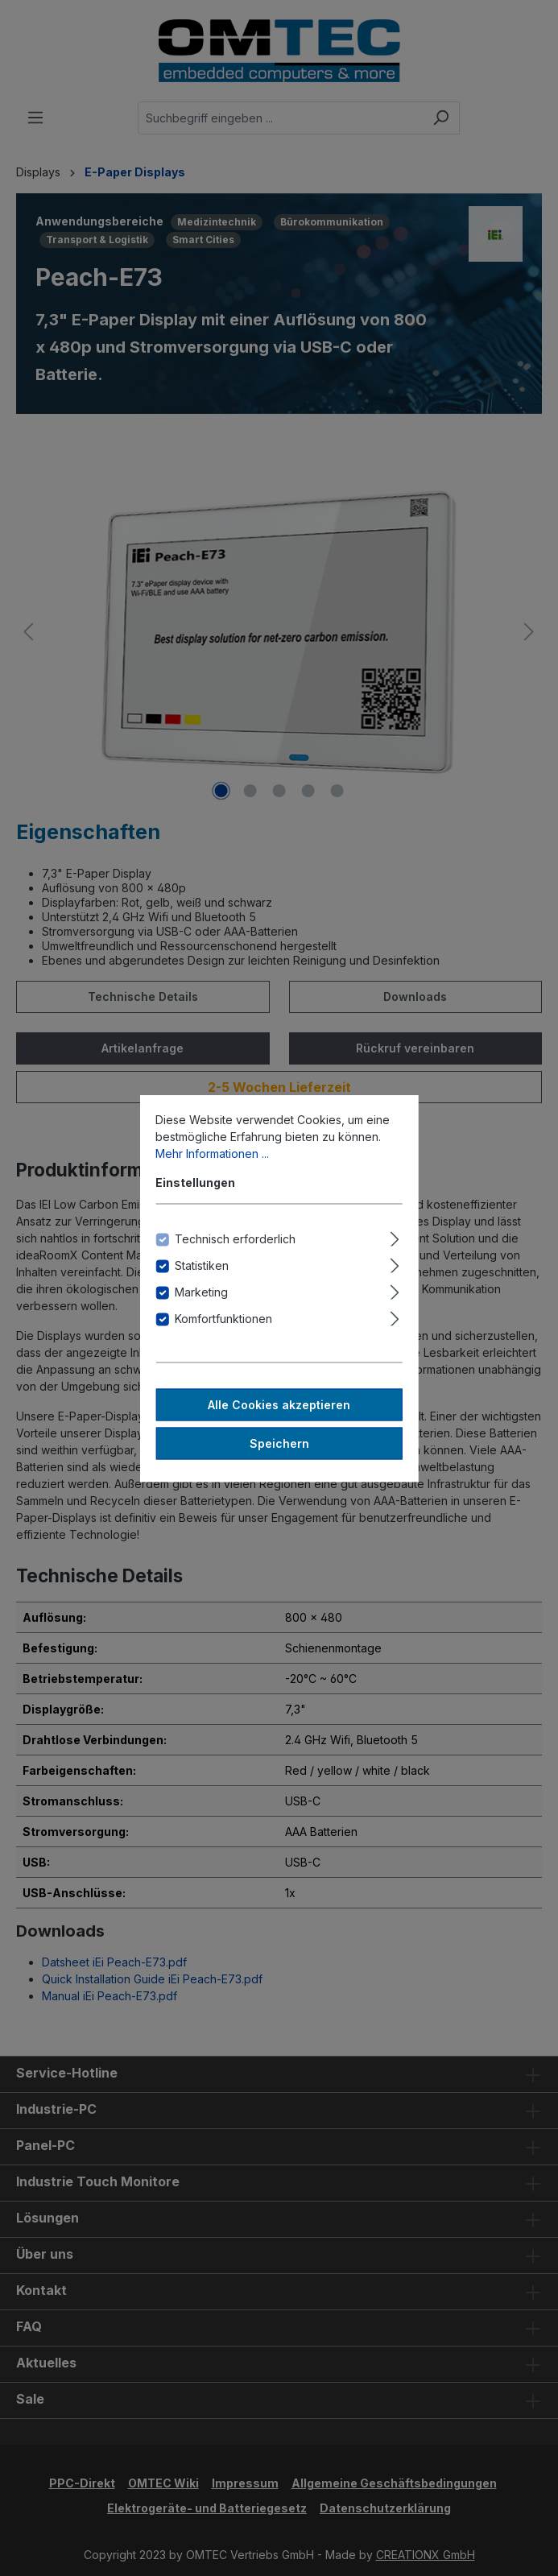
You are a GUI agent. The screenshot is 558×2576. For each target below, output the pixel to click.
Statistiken (202, 1264)
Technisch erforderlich (235, 1238)
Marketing (201, 1291)
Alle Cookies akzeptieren (279, 1404)
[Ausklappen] (395, 1236)
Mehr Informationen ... (212, 1153)
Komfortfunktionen (223, 1318)
